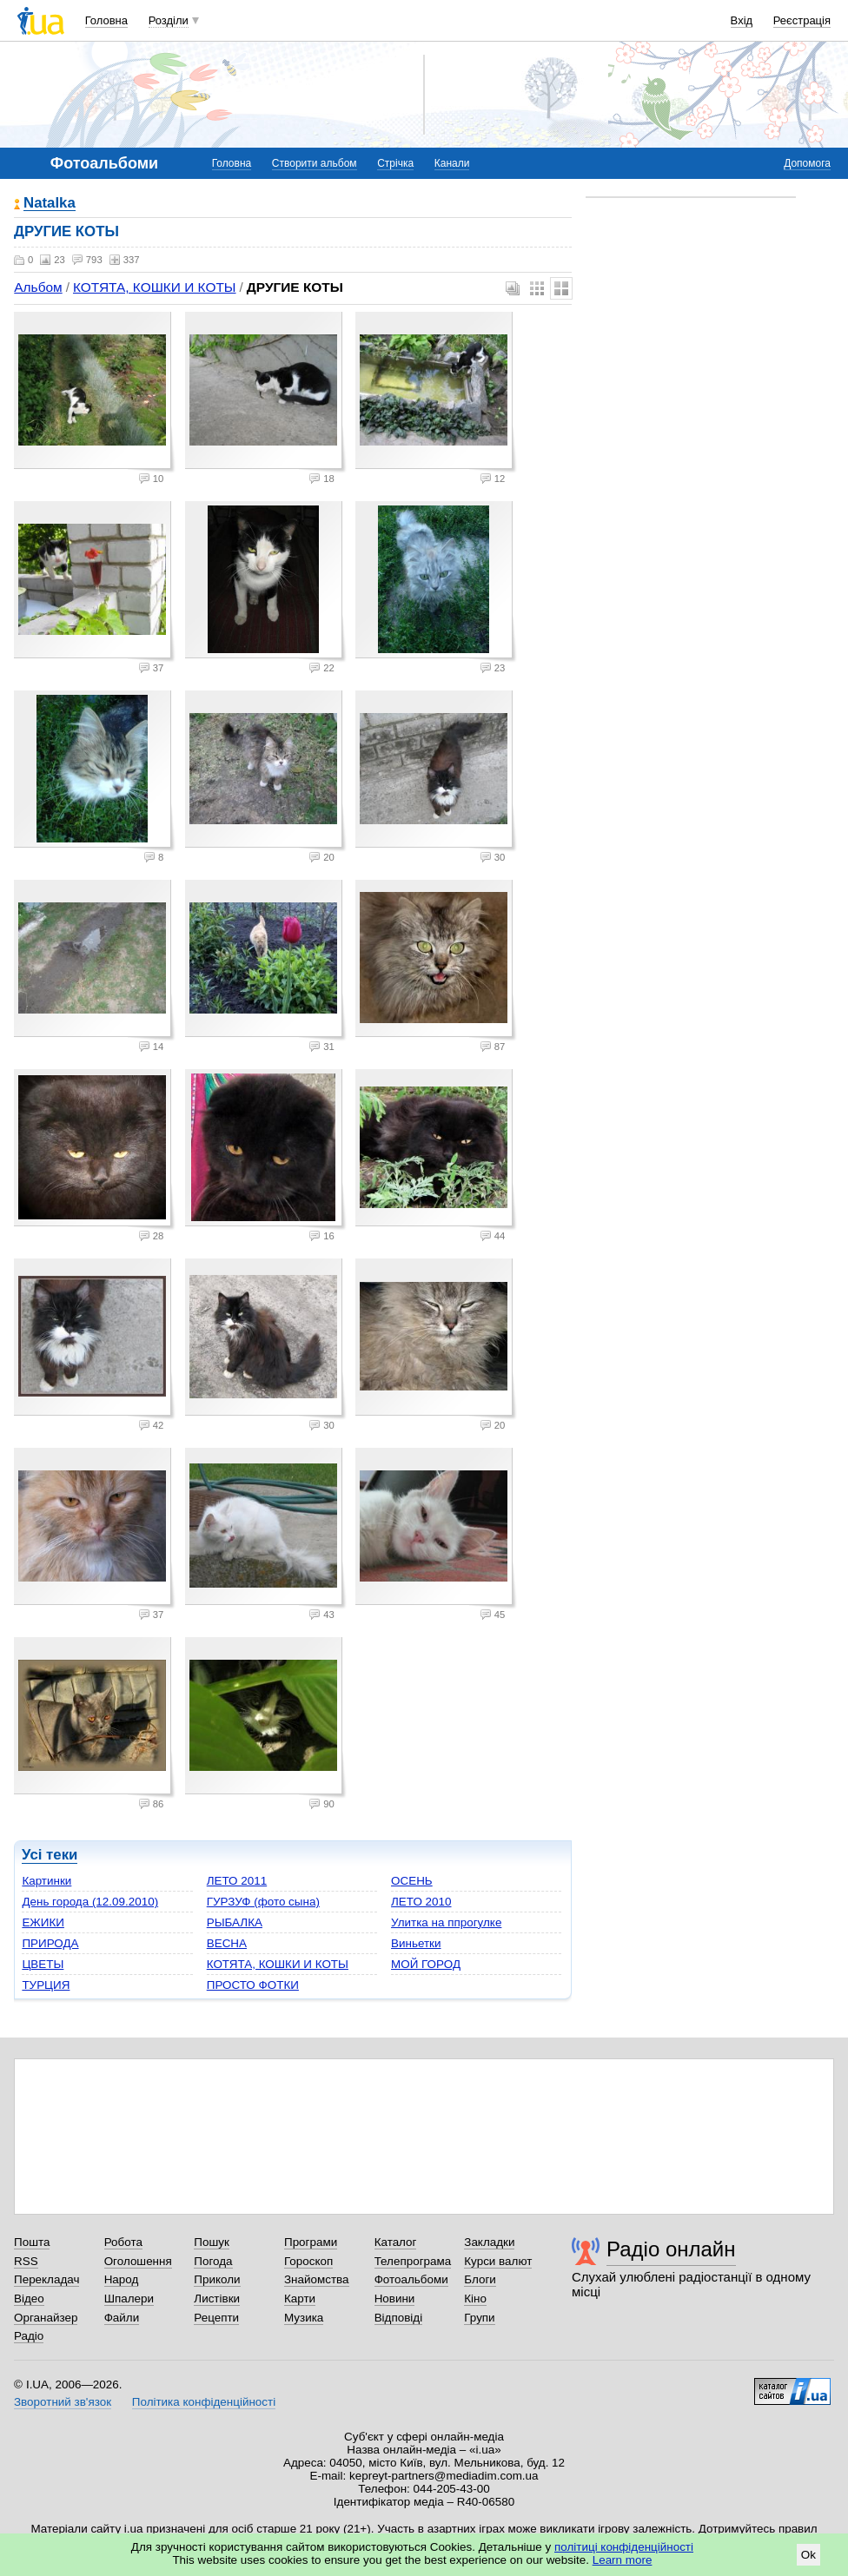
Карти (299, 2298)
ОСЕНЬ (412, 1880)
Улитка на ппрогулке (446, 1922)
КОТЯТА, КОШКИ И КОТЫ (154, 287)
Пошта (32, 2242)
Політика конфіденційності (203, 2401)
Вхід (742, 20)
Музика (303, 2317)
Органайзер (45, 2317)
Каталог (395, 2242)
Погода (213, 2261)
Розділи (169, 20)
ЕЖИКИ (43, 1922)
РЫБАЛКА (234, 1922)
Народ (121, 2279)
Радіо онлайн (671, 2249)
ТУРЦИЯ (46, 1984)
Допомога (807, 163)
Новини (394, 2298)
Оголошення (138, 2261)
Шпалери (129, 2298)
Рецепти (216, 2317)
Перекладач (46, 2279)
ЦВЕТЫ (42, 1964)
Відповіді (398, 2317)
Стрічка (395, 163)
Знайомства (316, 2279)
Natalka (49, 203)
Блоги (480, 2279)
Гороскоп (308, 2261)
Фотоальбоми (411, 2279)
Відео (29, 2298)
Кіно (475, 2298)
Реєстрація (802, 20)
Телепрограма (413, 2261)
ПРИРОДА (50, 1943)
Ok (808, 2554)
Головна (106, 20)
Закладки (489, 2242)
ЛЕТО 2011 (237, 1880)
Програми (310, 2242)
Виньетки (416, 1943)
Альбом (38, 287)
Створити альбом (314, 163)
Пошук (211, 2242)
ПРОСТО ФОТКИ (253, 1984)
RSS (26, 2261)
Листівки (217, 2298)
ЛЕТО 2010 (421, 1901)
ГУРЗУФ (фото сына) (263, 1901)
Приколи (217, 2279)
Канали (452, 163)
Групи (479, 2317)
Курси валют (498, 2261)
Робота (123, 2242)
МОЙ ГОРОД (425, 1964)
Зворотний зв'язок (62, 2401)
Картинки (46, 1880)
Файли (122, 2317)
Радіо (28, 2335)
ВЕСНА (227, 1943)
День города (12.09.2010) (90, 1901)
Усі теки (49, 1854)
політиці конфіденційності (623, 2546)
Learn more (623, 2559)
